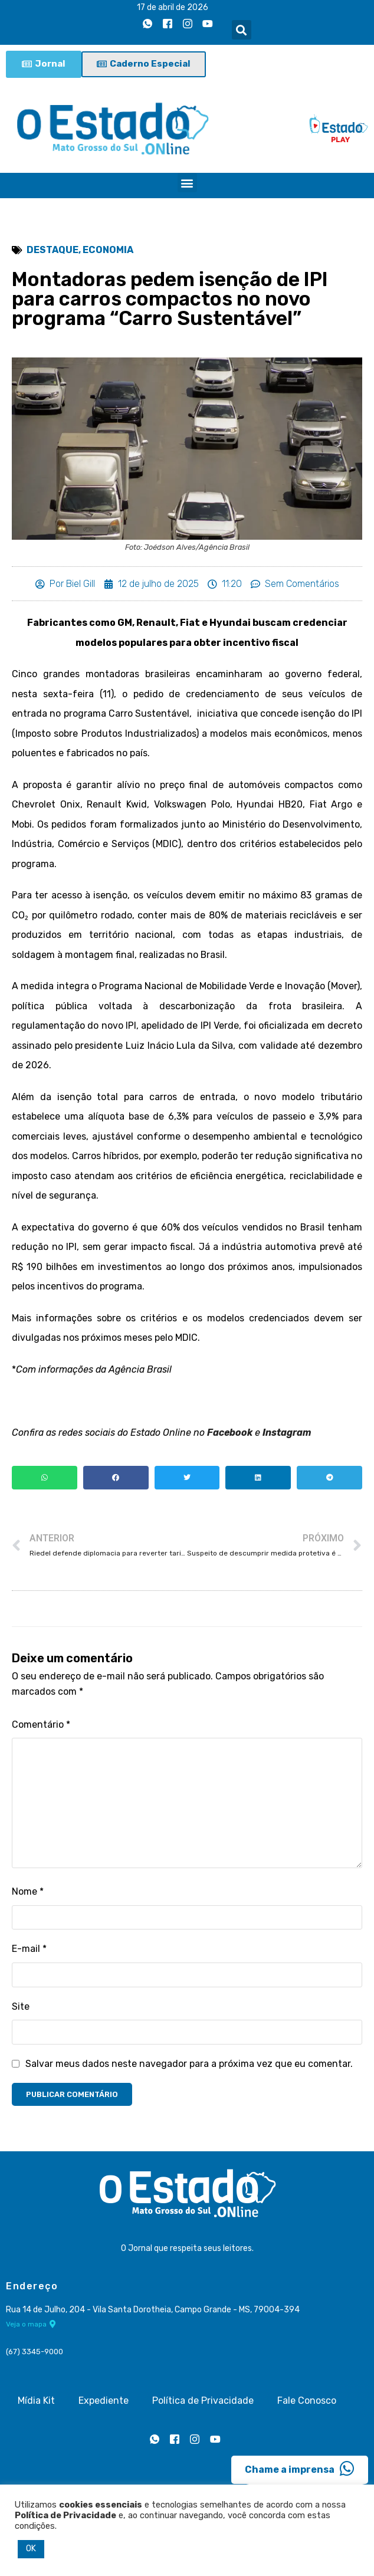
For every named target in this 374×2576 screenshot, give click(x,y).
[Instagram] (187, 24)
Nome (28, 1893)
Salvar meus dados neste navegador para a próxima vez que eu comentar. (189, 2066)
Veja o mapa (31, 2326)
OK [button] (31, 2549)
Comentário (41, 1726)
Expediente (103, 2402)
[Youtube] (207, 24)
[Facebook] (167, 24)
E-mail (29, 1951)
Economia (108, 249)
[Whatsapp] (147, 24)
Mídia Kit (36, 2402)
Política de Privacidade (203, 2402)
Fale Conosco (306, 2402)
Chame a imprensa (300, 2471)
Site (20, 2008)
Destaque (52, 249)
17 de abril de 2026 (172, 7)
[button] (241, 30)
